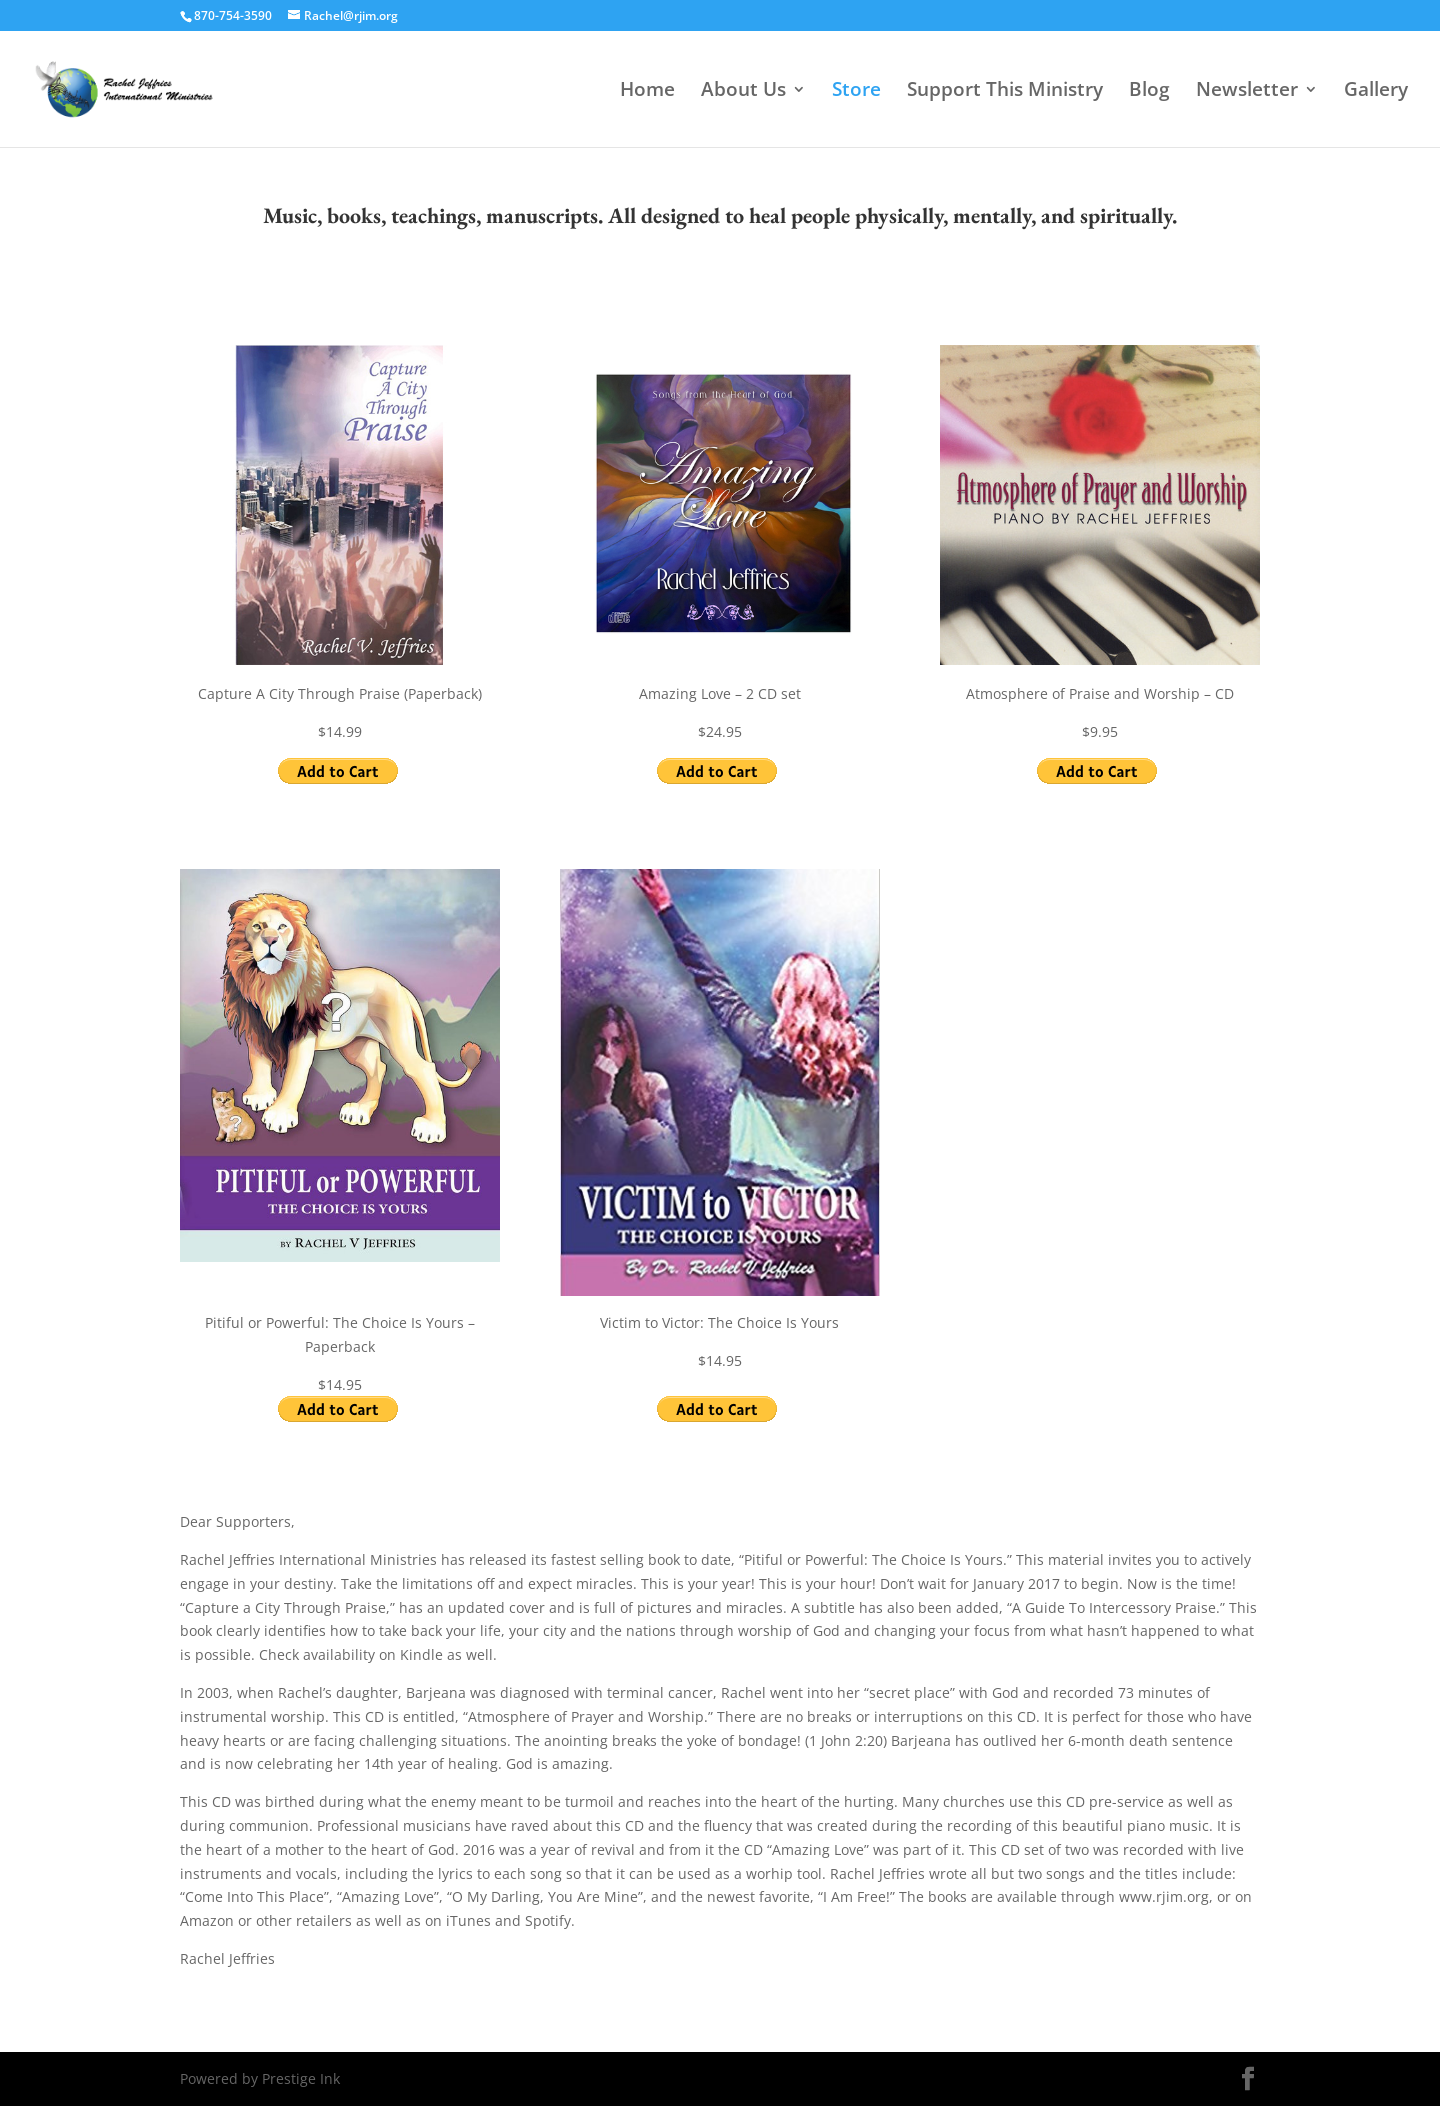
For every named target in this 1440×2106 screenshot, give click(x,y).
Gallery (1376, 92)
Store (856, 92)
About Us (743, 92)
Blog (1149, 92)
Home (647, 92)
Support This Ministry (1005, 92)
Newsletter (1247, 92)
